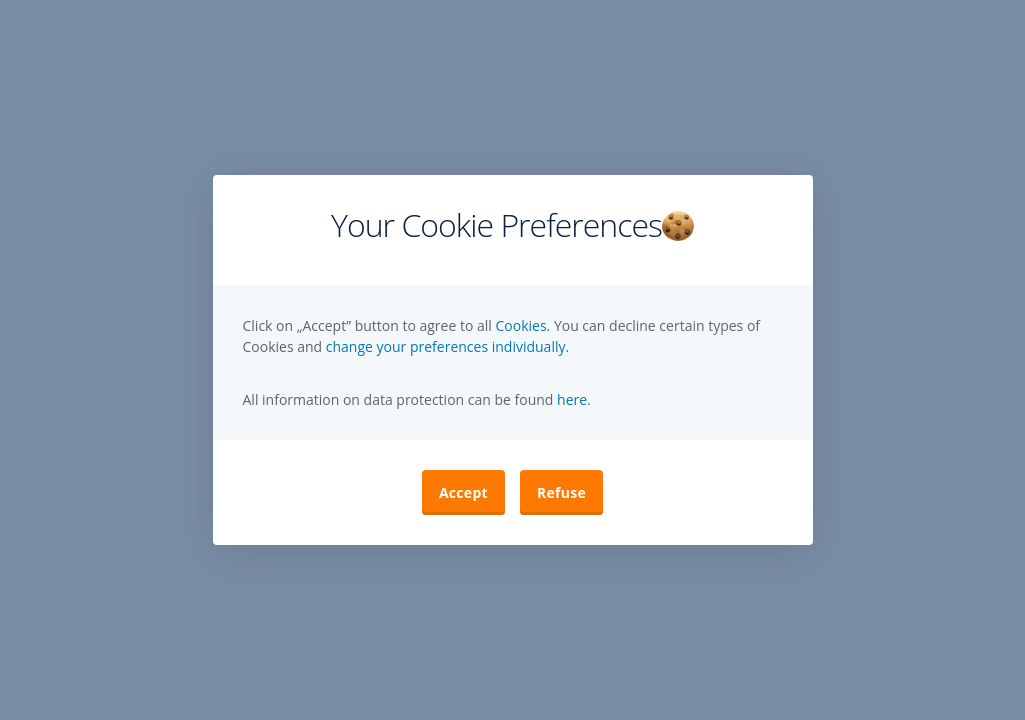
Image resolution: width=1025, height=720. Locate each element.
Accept (463, 492)
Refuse (561, 492)
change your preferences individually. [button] (447, 346)
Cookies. (524, 325)
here (570, 399)
